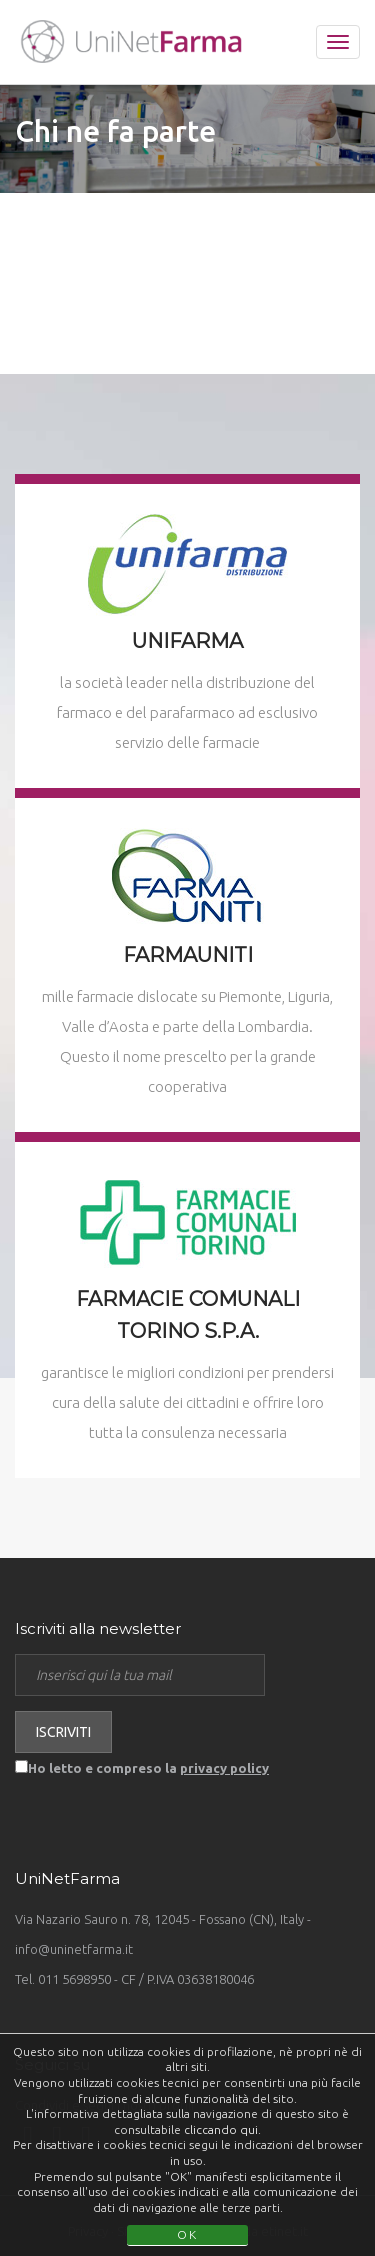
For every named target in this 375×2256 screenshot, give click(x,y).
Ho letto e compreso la (148, 1768)
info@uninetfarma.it (74, 1949)
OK (187, 2234)
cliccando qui (221, 2129)
